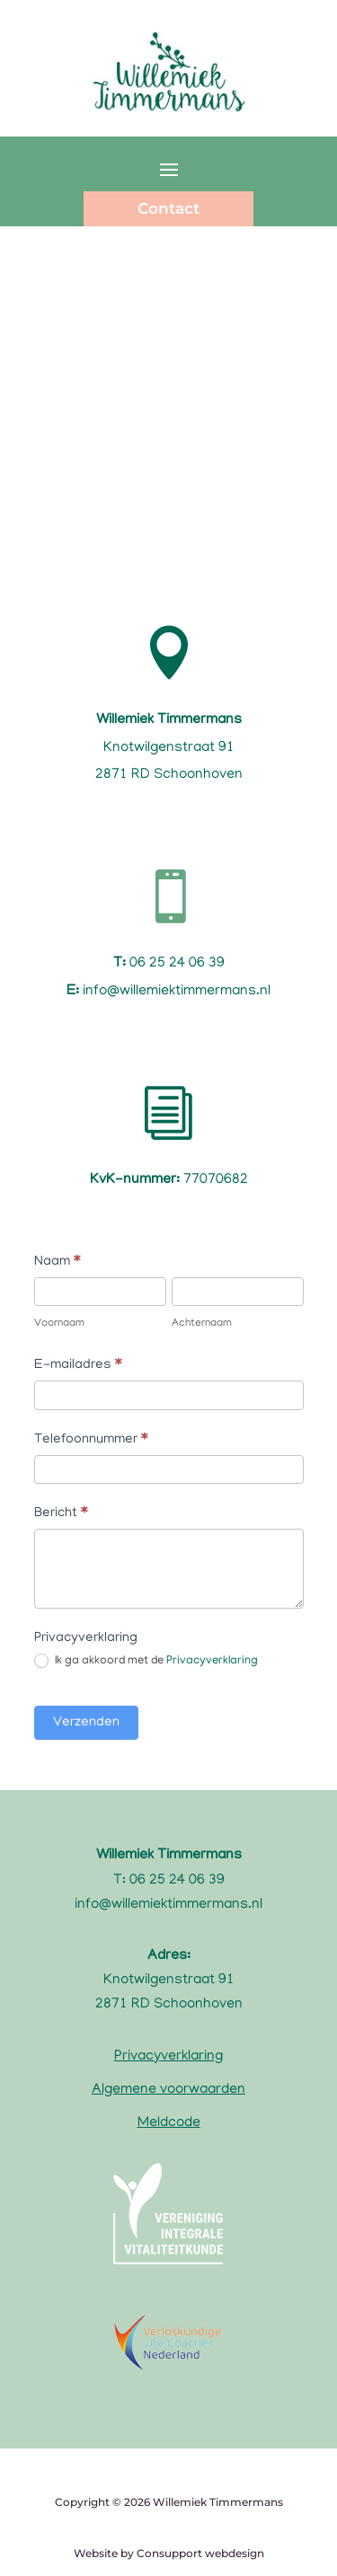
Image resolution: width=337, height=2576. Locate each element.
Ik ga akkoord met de (146, 1661)
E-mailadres (77, 1365)
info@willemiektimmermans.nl (168, 1905)
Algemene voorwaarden (168, 2090)
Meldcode (168, 2123)
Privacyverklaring (212, 1662)
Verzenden (86, 1723)
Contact (168, 208)
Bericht (60, 1513)
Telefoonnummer (90, 1440)
